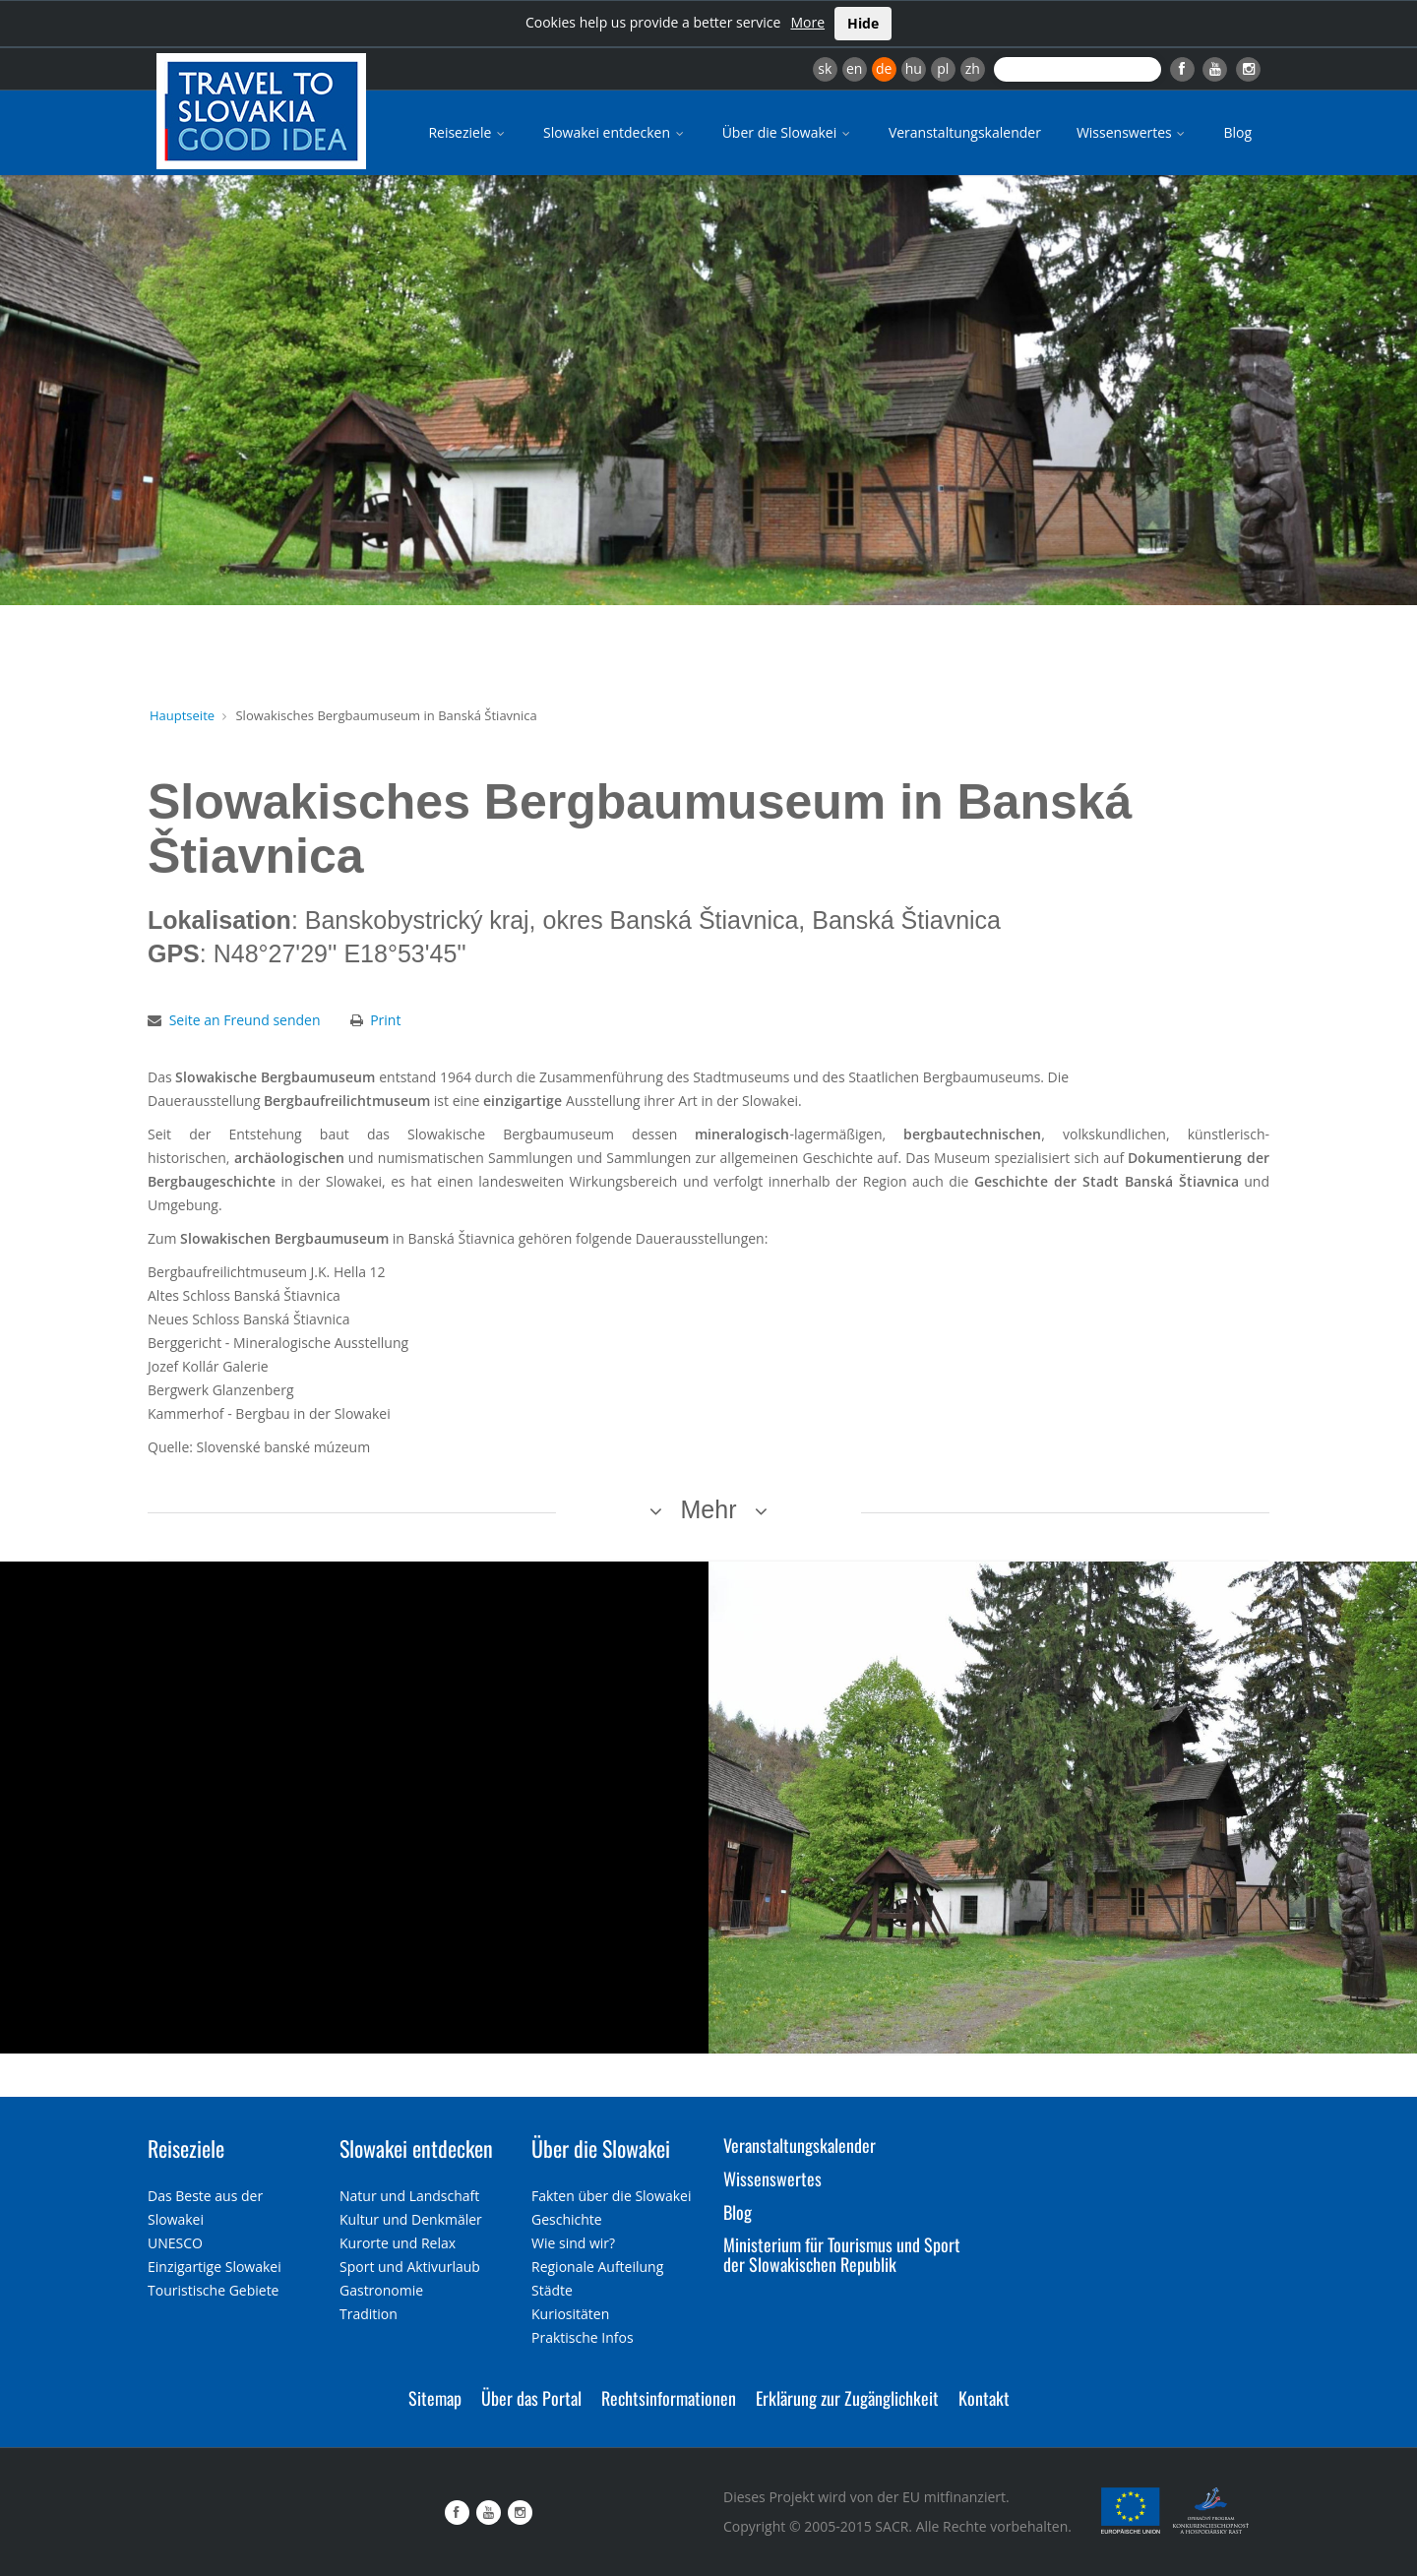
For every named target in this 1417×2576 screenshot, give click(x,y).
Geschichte (566, 2219)
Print (385, 1020)
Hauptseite (182, 715)
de (884, 68)
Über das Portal (531, 2398)
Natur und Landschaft (409, 2195)
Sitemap (435, 2398)
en (854, 68)
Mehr (709, 1509)
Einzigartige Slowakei (214, 2266)
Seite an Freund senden (245, 1020)
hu (913, 68)
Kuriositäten (570, 2313)
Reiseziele (468, 132)
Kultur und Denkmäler (410, 2219)
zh (972, 68)
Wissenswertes (1133, 132)
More (807, 22)
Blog (1237, 132)
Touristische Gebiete (213, 2290)
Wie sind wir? (573, 2243)
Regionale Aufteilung (597, 2266)
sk (825, 68)
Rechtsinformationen (668, 2398)
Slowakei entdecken (615, 132)
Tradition (368, 2313)
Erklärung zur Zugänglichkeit (847, 2398)
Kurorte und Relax (397, 2243)
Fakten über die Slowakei (611, 2195)
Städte (552, 2290)
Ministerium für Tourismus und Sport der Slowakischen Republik (841, 2254)
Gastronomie (381, 2290)
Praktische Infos (582, 2337)
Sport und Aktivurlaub (409, 2266)
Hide (863, 23)
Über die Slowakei (787, 132)
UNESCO (175, 2243)
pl (943, 68)
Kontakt (984, 2398)
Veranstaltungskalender (965, 132)
